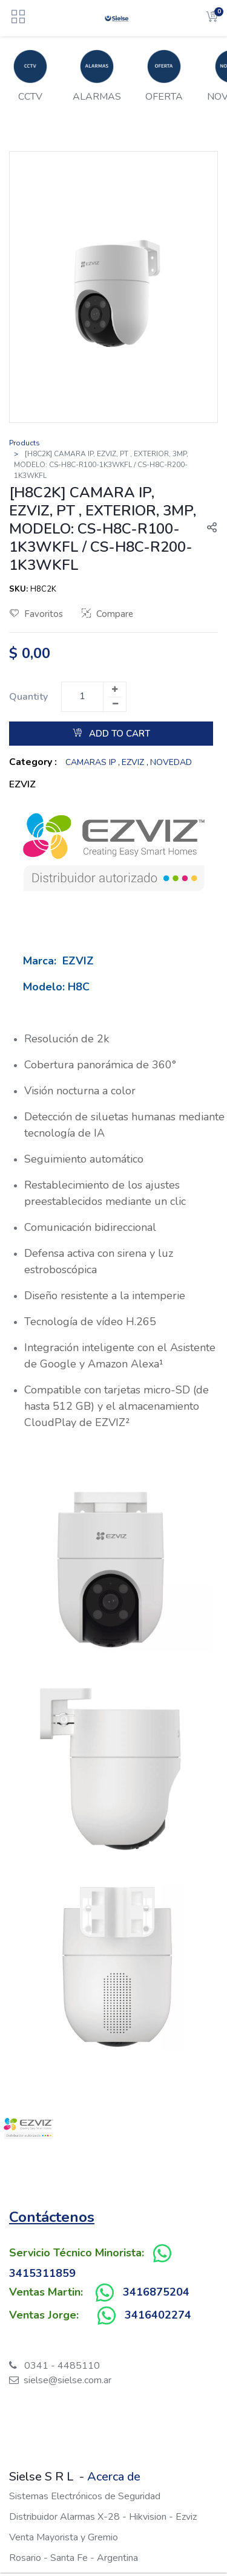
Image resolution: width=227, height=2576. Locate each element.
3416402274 (158, 2315)
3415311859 (42, 2273)
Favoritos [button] (36, 614)
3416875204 (156, 2292)
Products (24, 443)
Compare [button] (107, 614)
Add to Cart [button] (111, 734)
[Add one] (114, 689)
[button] (207, 528)
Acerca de (113, 2476)
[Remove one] (115, 704)
